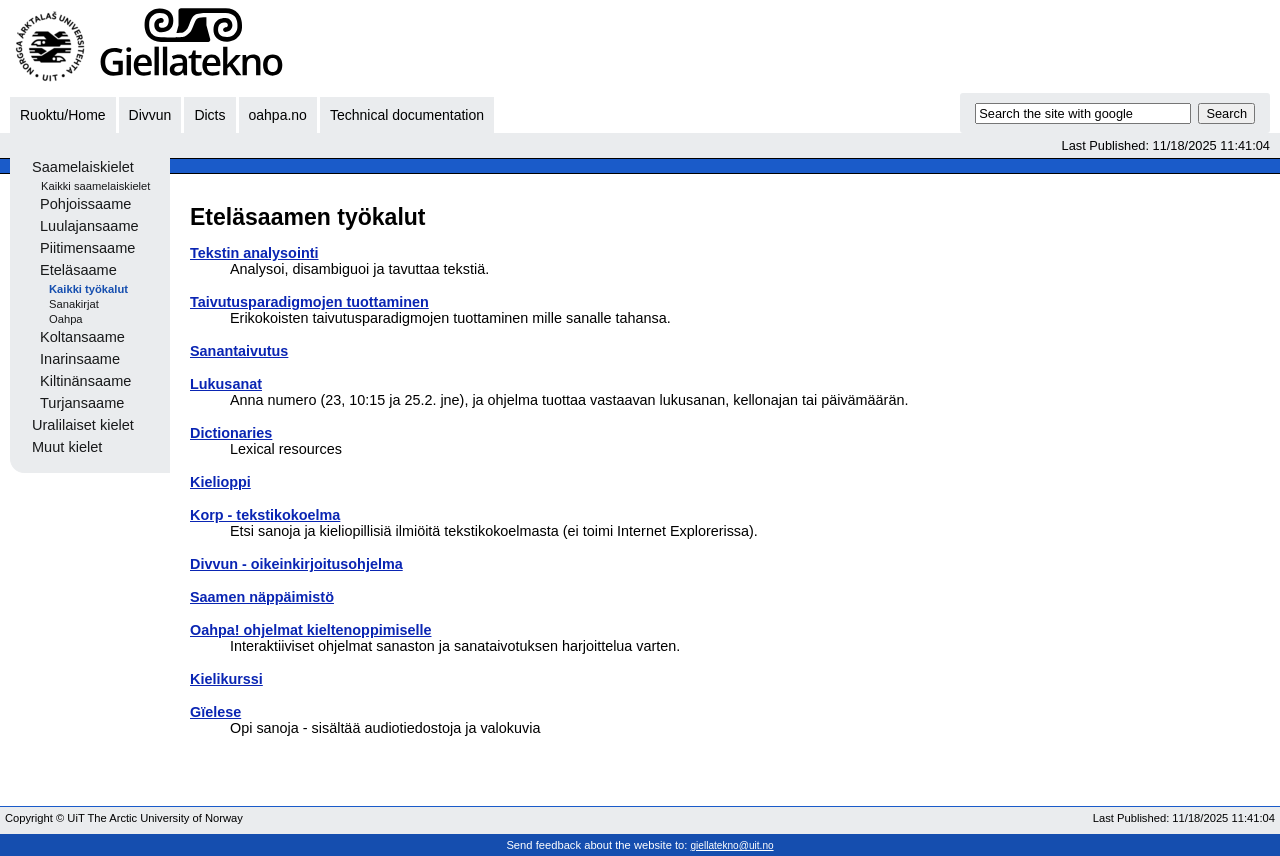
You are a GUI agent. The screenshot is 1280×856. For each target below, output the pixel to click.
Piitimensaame (87, 248)
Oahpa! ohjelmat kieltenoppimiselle (311, 630)
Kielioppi (220, 482)
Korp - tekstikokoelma (265, 515)
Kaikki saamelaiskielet (95, 186)
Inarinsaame (80, 359)
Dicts (209, 115)
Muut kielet (67, 447)
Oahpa (66, 319)
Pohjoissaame (85, 204)
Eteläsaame (78, 270)
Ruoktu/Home (63, 115)
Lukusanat (226, 384)
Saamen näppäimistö (262, 597)
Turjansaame (82, 403)
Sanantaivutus (239, 351)
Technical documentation (407, 115)
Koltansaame (82, 337)
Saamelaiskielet (83, 167)
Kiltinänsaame (85, 381)
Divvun (150, 115)
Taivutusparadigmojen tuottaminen (309, 302)
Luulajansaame (89, 226)
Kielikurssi (226, 679)
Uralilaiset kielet (83, 425)
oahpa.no (278, 115)
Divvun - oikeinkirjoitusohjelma (296, 564)
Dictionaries (231, 433)
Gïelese (215, 712)
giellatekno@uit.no (732, 845)
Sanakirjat (74, 304)
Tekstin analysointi (254, 253)
